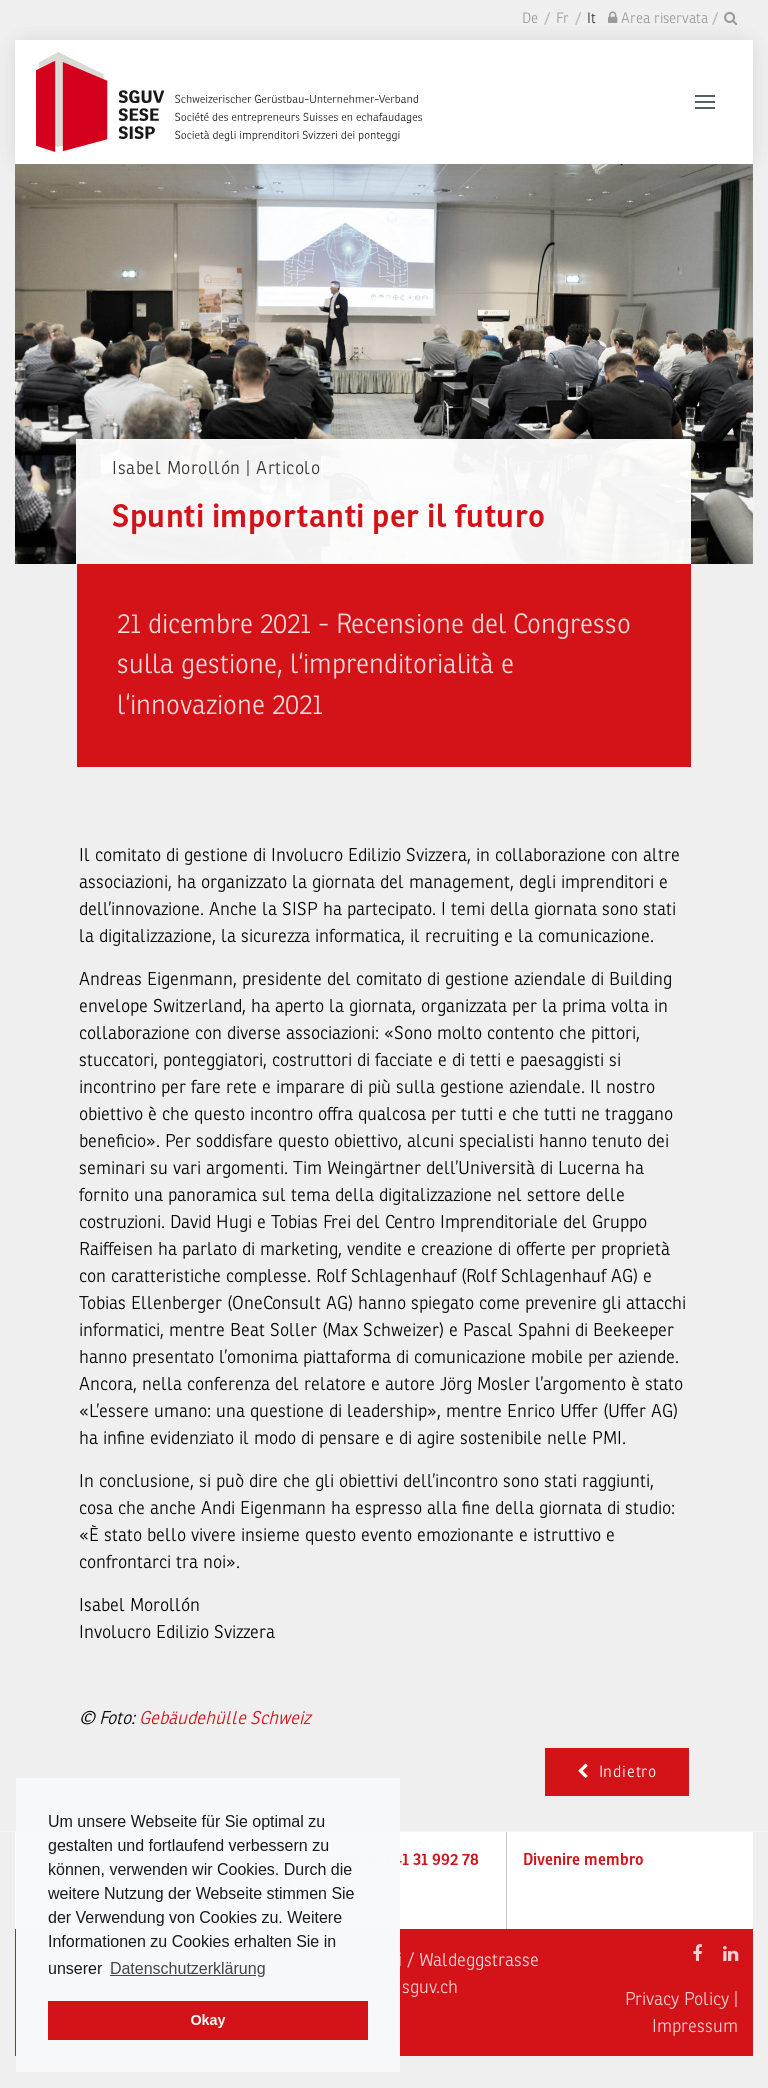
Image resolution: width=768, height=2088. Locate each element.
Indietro (617, 1772)
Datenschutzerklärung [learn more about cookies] (188, 1968)
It (591, 18)
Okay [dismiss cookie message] (207, 2020)
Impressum (695, 2026)
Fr (562, 18)
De (530, 18)
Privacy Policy (677, 1999)
